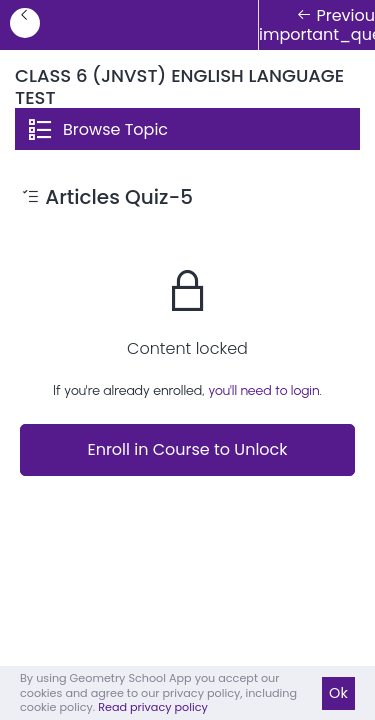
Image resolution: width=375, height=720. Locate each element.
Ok (338, 693)
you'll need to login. (265, 390)
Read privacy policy (153, 707)
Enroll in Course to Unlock (187, 449)
